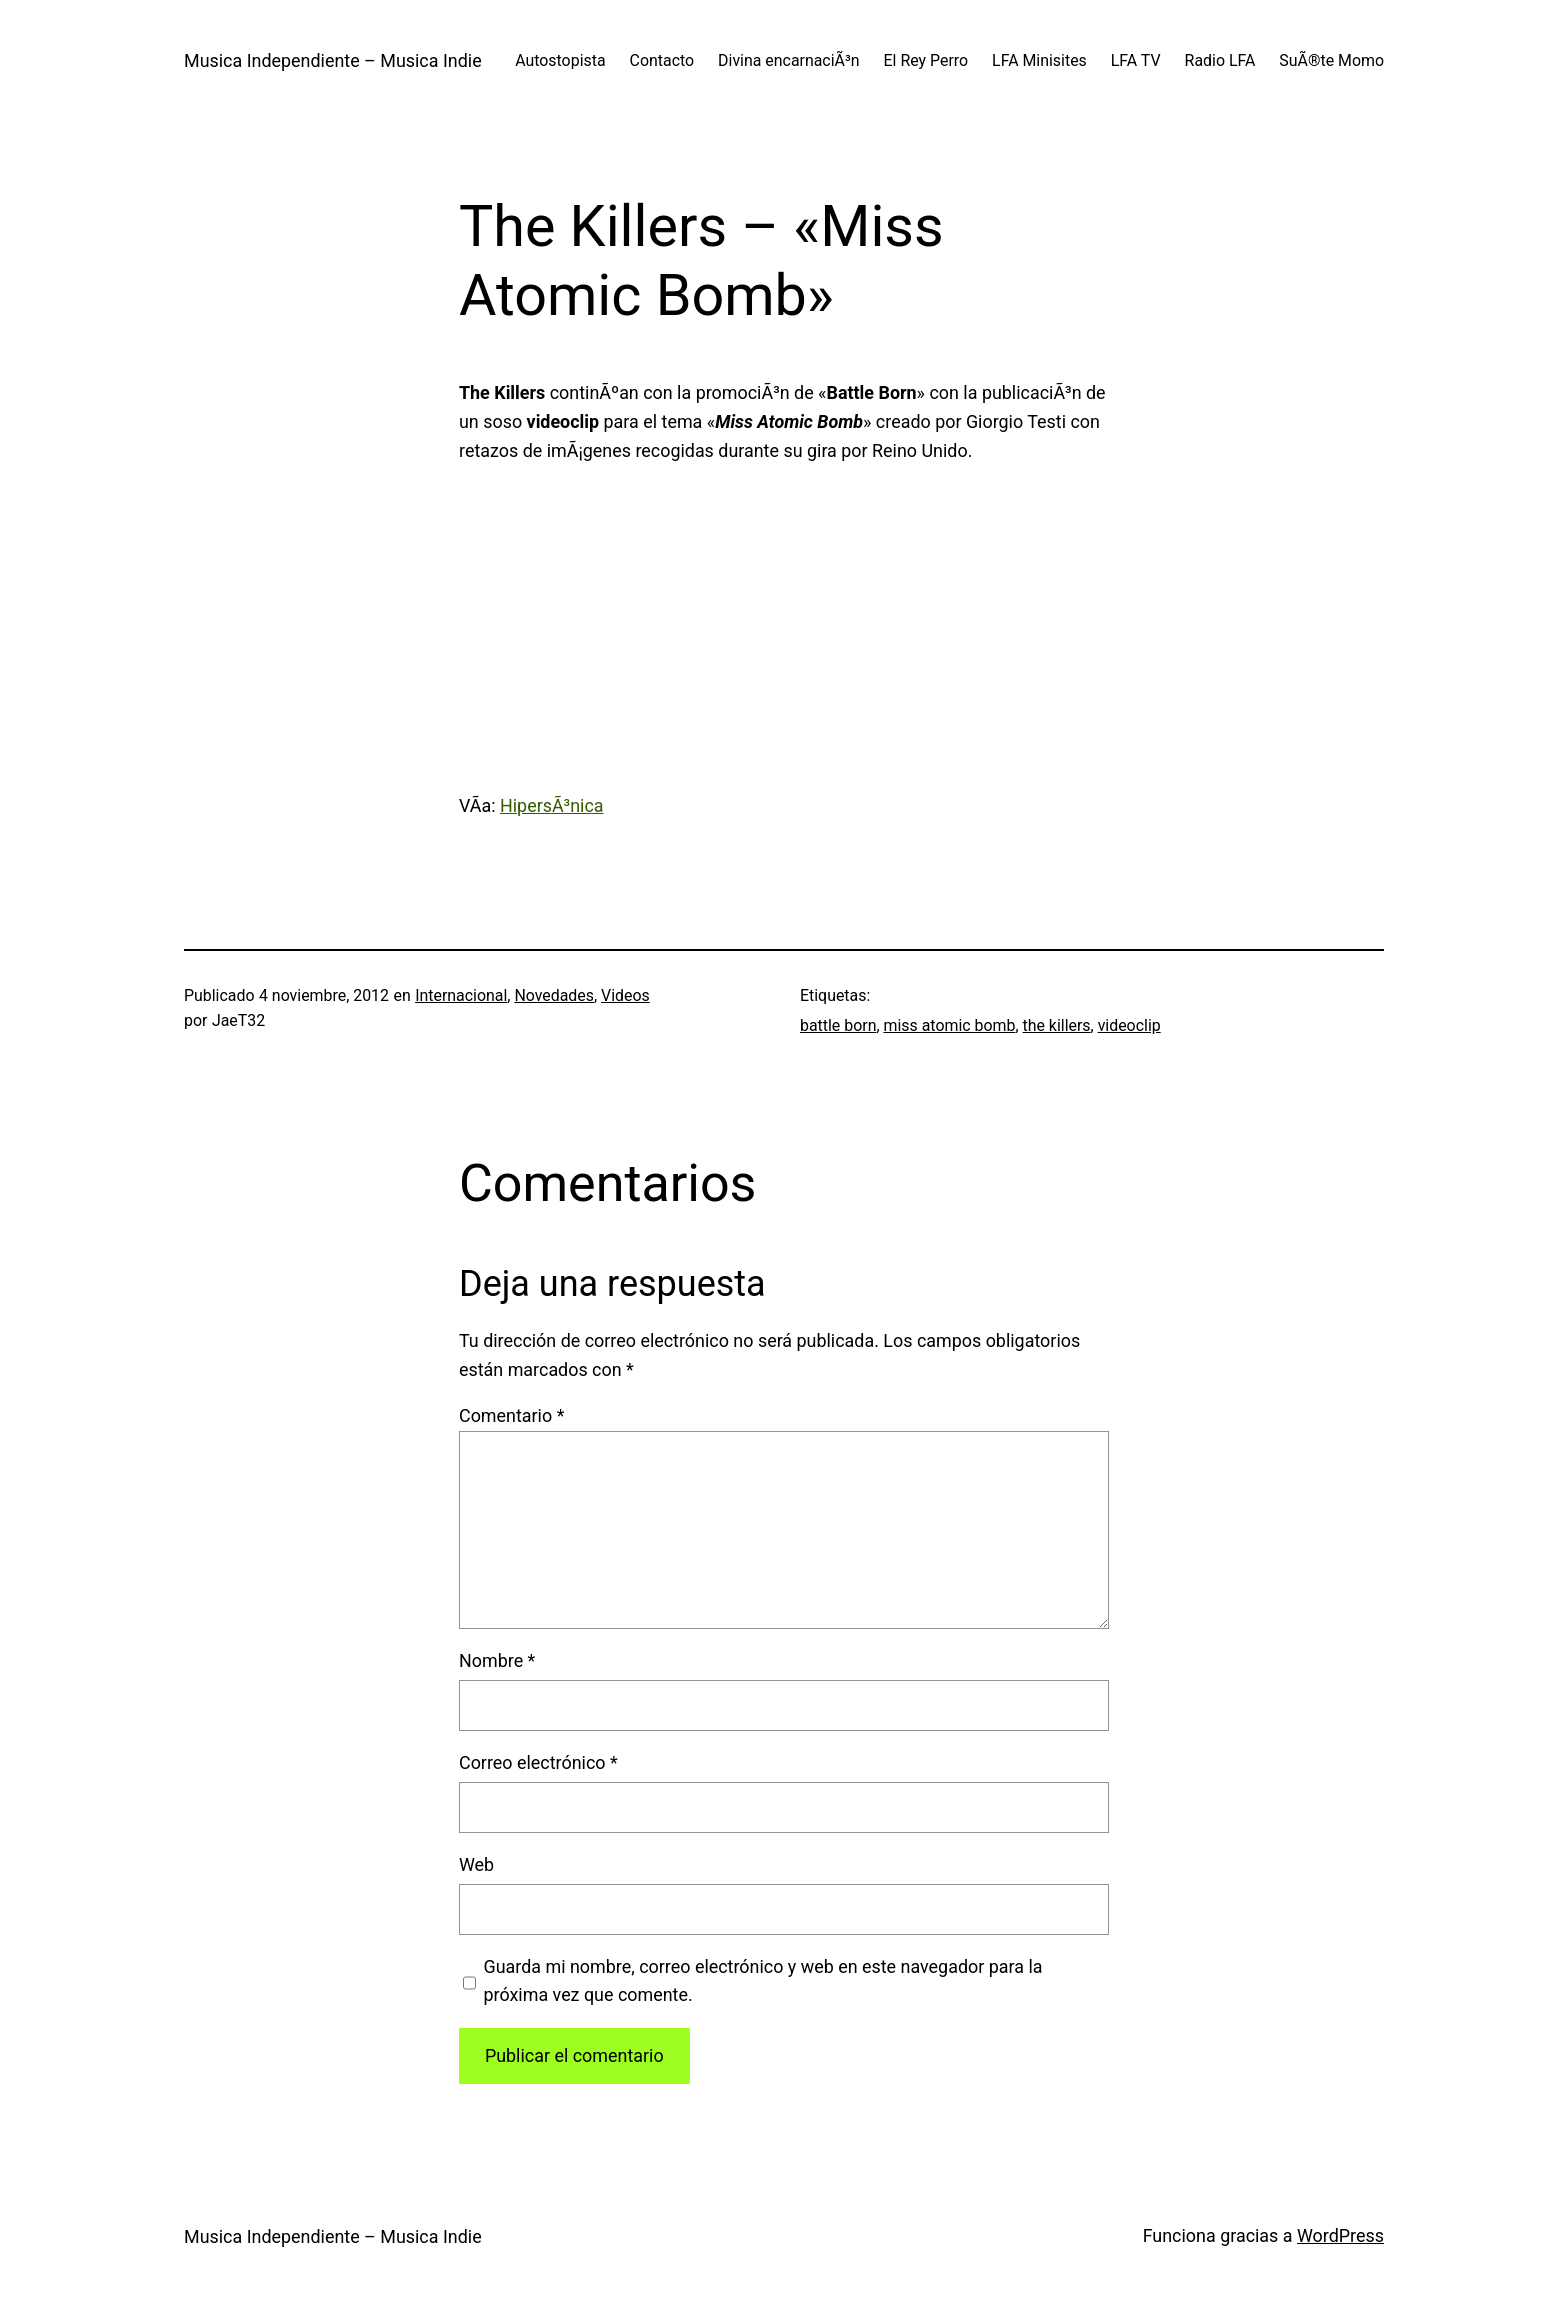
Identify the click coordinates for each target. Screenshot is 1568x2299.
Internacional (461, 995)
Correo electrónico (538, 1762)
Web (476, 1864)
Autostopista (560, 60)
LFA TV (1136, 60)
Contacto (662, 60)
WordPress (1340, 2235)
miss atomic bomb (950, 1025)
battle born (838, 1025)
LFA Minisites (1039, 60)
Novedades (554, 995)
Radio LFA (1220, 60)
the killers (1057, 1025)
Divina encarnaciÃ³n (788, 60)
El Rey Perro (926, 60)
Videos (625, 995)
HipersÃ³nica (552, 805)
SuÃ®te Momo (1331, 60)
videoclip (1129, 1025)
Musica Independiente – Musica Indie (333, 60)
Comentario (511, 1415)
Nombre (497, 1660)
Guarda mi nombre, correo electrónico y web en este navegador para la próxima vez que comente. (762, 1981)
